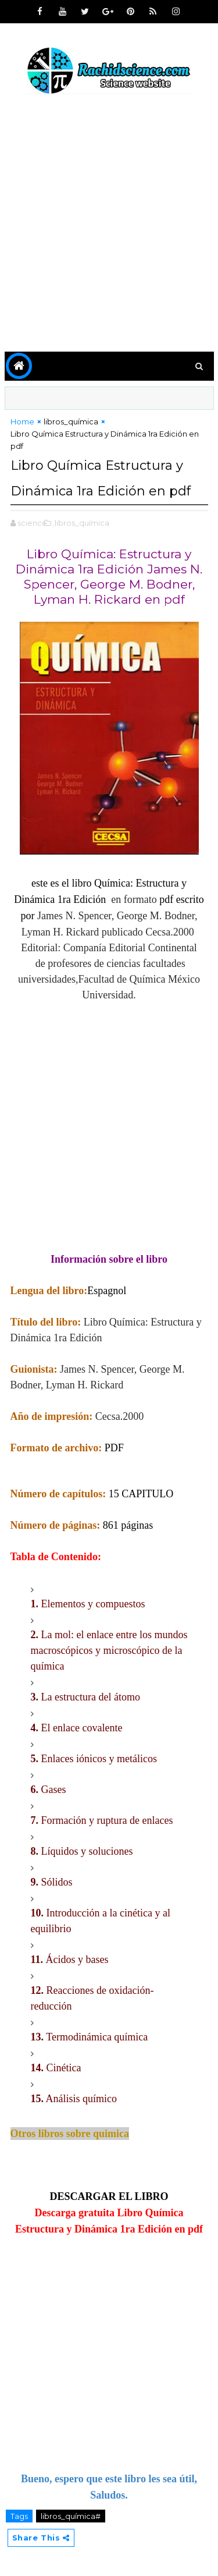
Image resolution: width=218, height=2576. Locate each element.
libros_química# (71, 2516)
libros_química (71, 421)
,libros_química (81, 522)
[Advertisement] (109, 225)
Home (22, 421)
